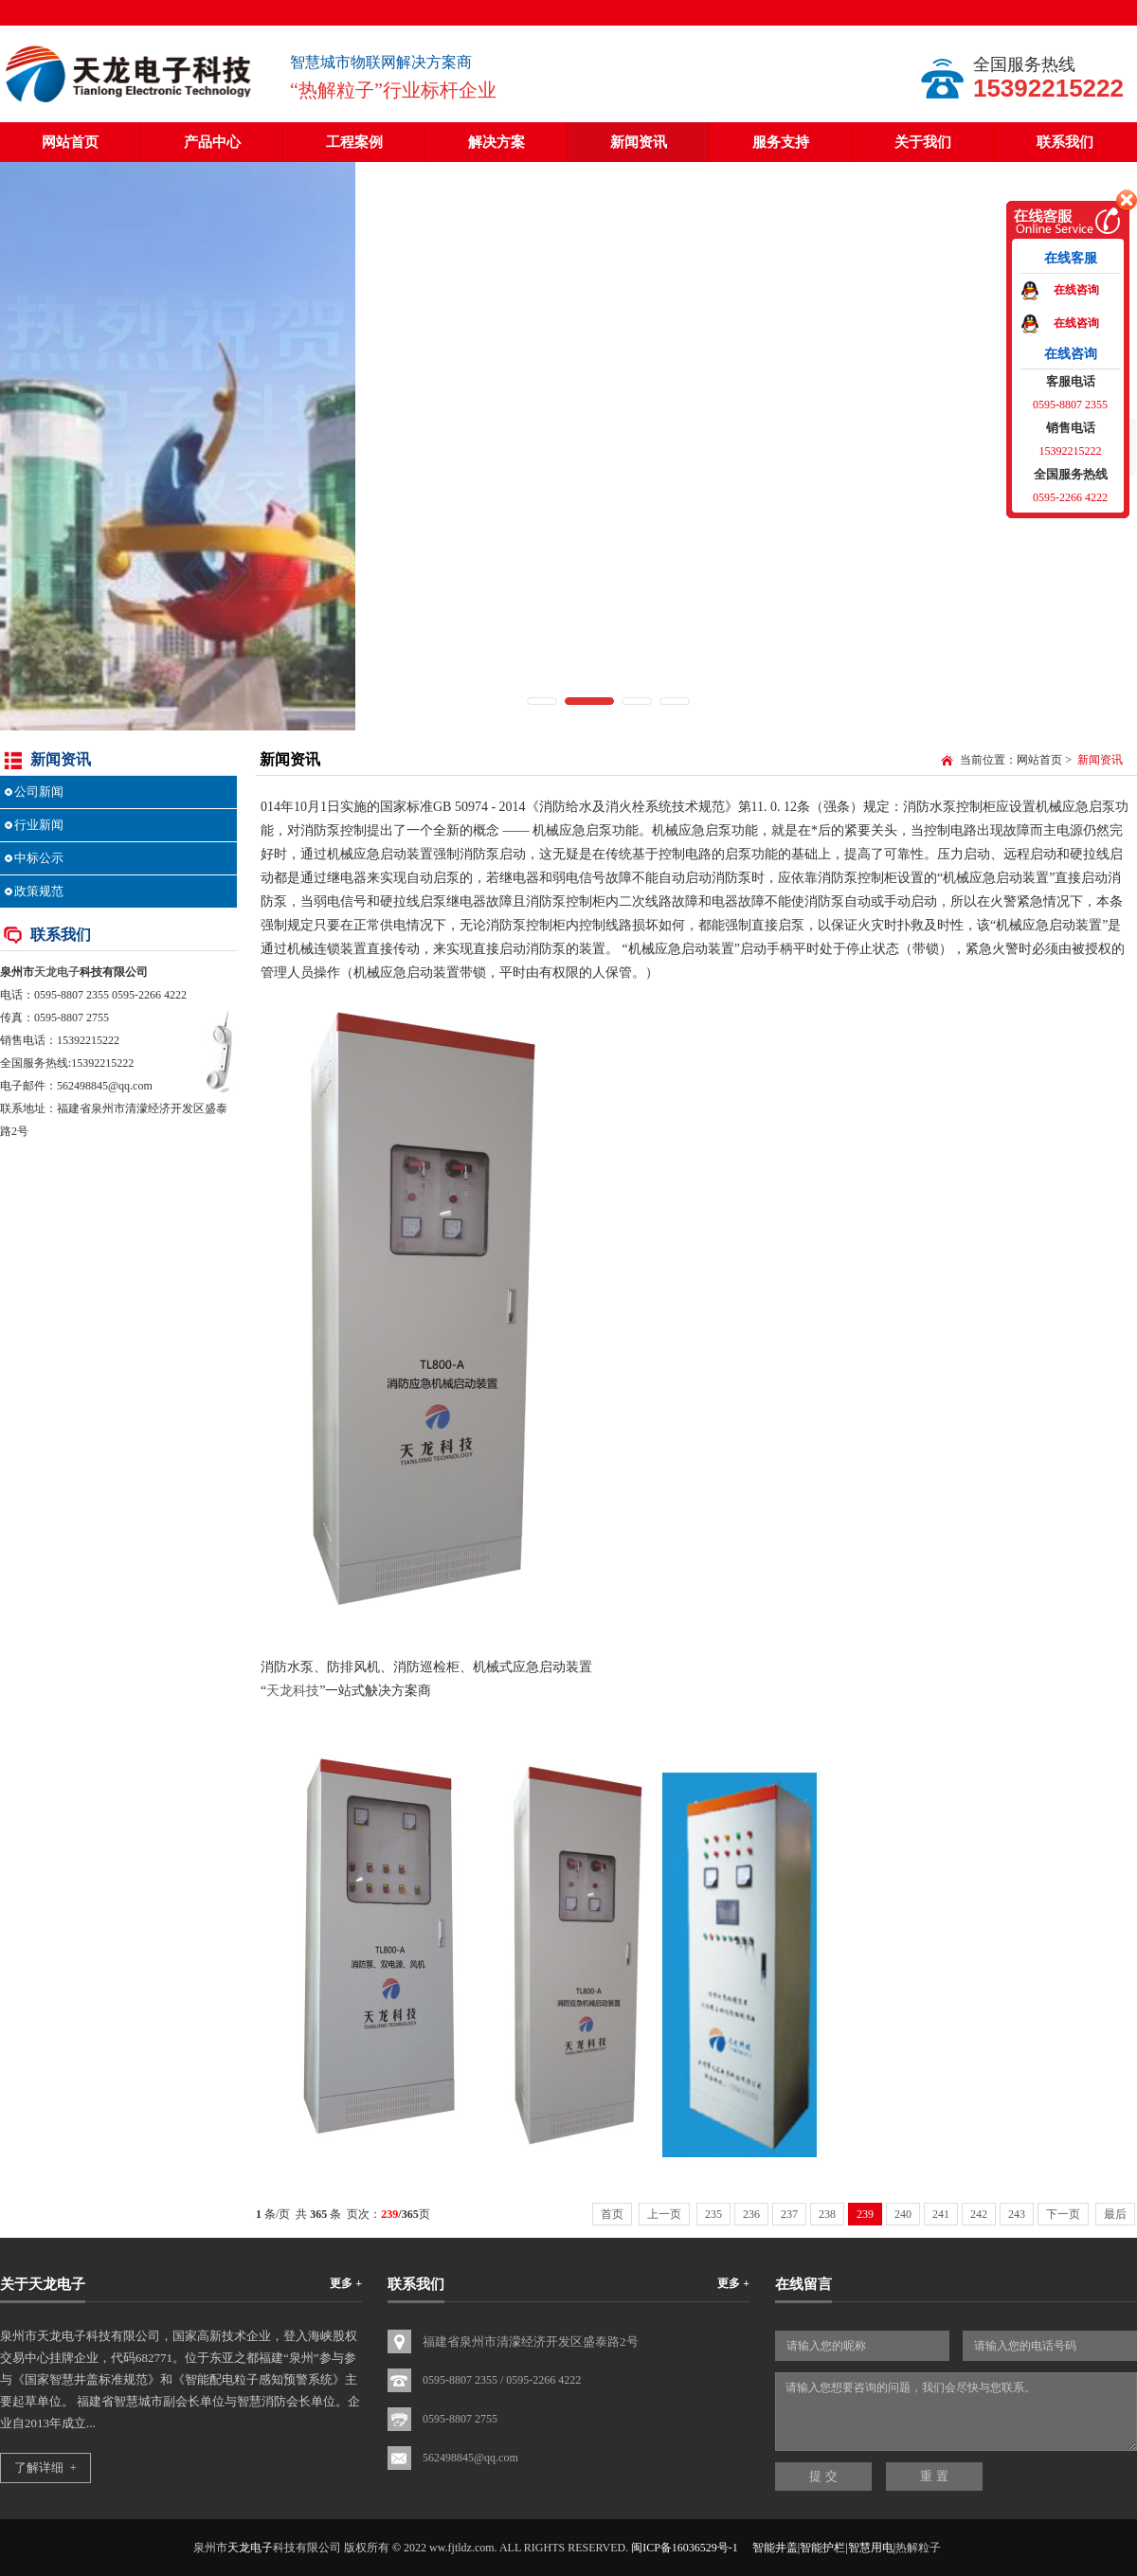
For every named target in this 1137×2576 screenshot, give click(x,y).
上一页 (664, 2214)
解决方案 (496, 142)
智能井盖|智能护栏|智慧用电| (823, 2547)
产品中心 (212, 142)
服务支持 (780, 142)
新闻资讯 (638, 142)
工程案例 (354, 142)
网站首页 (70, 142)
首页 (612, 2214)
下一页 (1063, 2214)
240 (902, 2214)
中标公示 (38, 858)
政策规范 (38, 891)
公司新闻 (38, 791)
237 (789, 2214)
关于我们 (922, 142)
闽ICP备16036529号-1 (684, 2547)
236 (751, 2214)
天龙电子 (57, 972)
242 (978, 2214)
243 (1016, 2214)
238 (827, 2214)
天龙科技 (292, 1691)
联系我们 (1065, 142)
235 (713, 2214)
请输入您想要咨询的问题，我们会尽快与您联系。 (956, 2411)
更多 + (346, 2283)
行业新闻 (38, 825)
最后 (1115, 2214)
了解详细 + (45, 2467)
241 (940, 2214)
